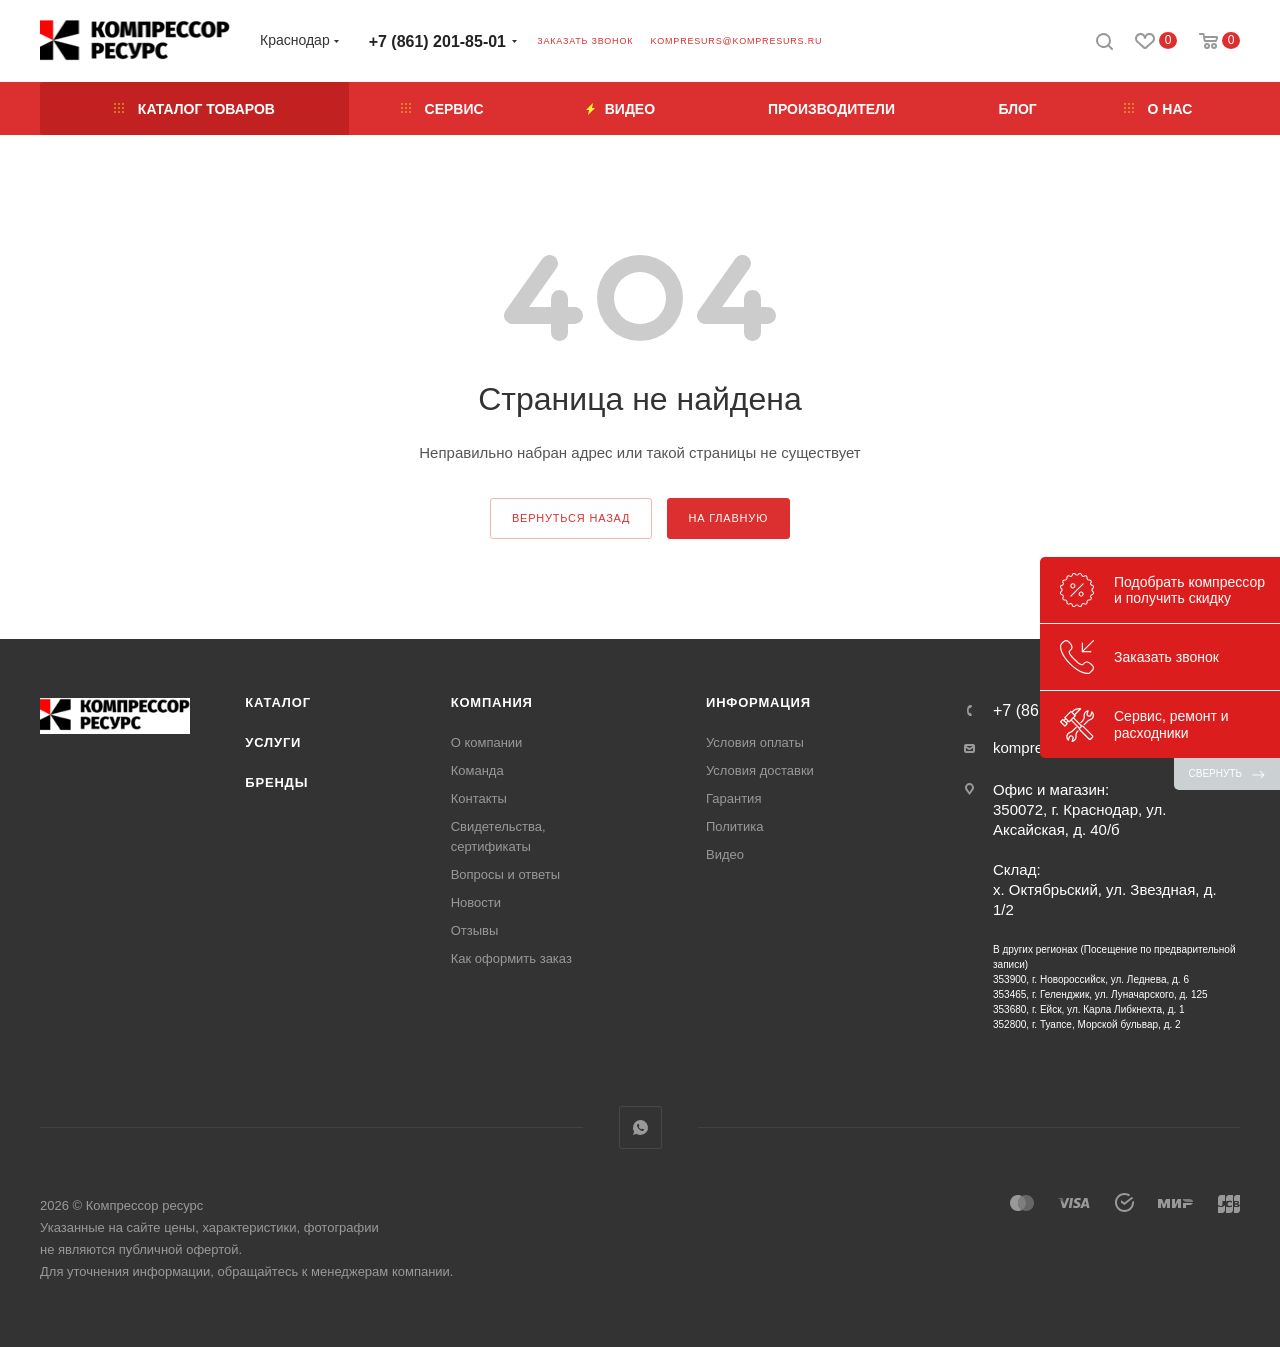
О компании (487, 742)
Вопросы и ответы (505, 874)
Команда (477, 770)
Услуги (273, 742)
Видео (725, 854)
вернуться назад (571, 518)
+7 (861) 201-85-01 (437, 41)
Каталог (278, 702)
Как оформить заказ (511, 958)
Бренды (276, 782)
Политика (735, 826)
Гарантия (733, 798)
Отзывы (475, 930)
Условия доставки (760, 770)
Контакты (479, 798)
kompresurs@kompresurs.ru (736, 41)
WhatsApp (640, 1127)
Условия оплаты (755, 742)
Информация (758, 702)
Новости (476, 902)
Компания (492, 702)
